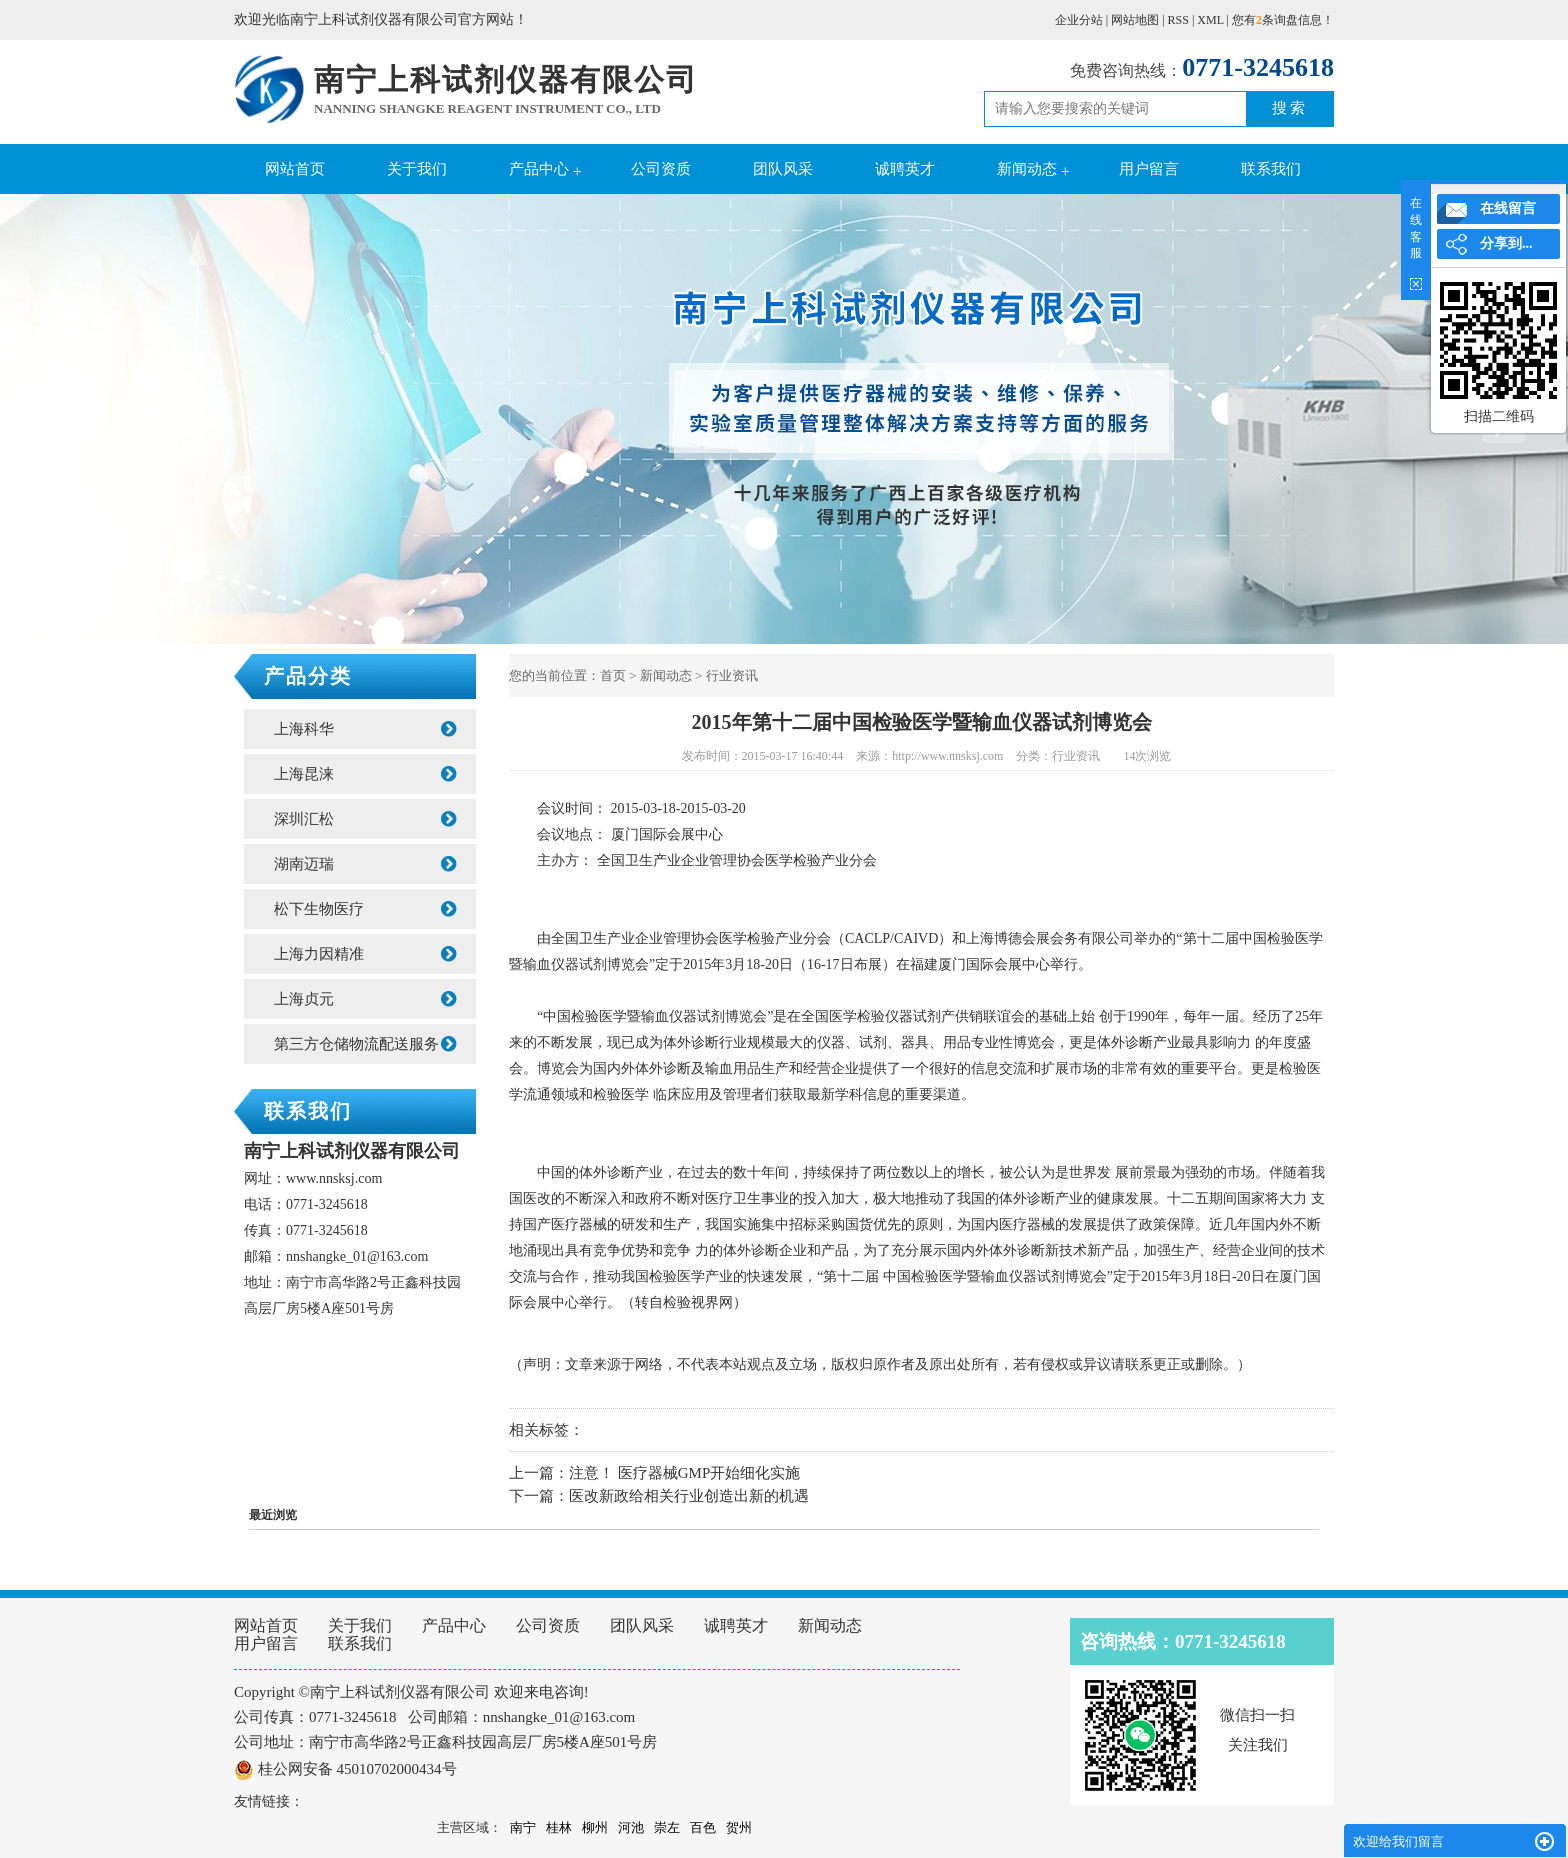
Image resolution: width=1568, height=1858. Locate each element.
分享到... (1506, 243)
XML (1210, 20)
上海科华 (365, 729)
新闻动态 (1027, 169)
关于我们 (417, 169)
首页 (613, 675)
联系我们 (1271, 169)
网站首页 (295, 169)
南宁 (523, 1827)
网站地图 (1135, 20)
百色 (703, 1827)
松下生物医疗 (365, 909)
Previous (65, 421)
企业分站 (1079, 20)
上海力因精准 (365, 954)
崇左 (667, 1827)
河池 (631, 1827)
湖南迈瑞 (365, 864)
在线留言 (1508, 208)
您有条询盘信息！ (1283, 20)
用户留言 (1149, 169)
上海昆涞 (365, 774)
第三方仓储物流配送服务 (365, 1044)
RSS (1178, 20)
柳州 (595, 1827)
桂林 (559, 1827)
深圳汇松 (365, 819)
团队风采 (783, 169)
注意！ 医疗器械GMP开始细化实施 (684, 1473)
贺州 (739, 1827)
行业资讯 (732, 675)
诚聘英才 (905, 169)
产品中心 (539, 169)
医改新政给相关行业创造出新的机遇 (689, 1496)
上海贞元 (365, 999)
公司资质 (661, 169)
